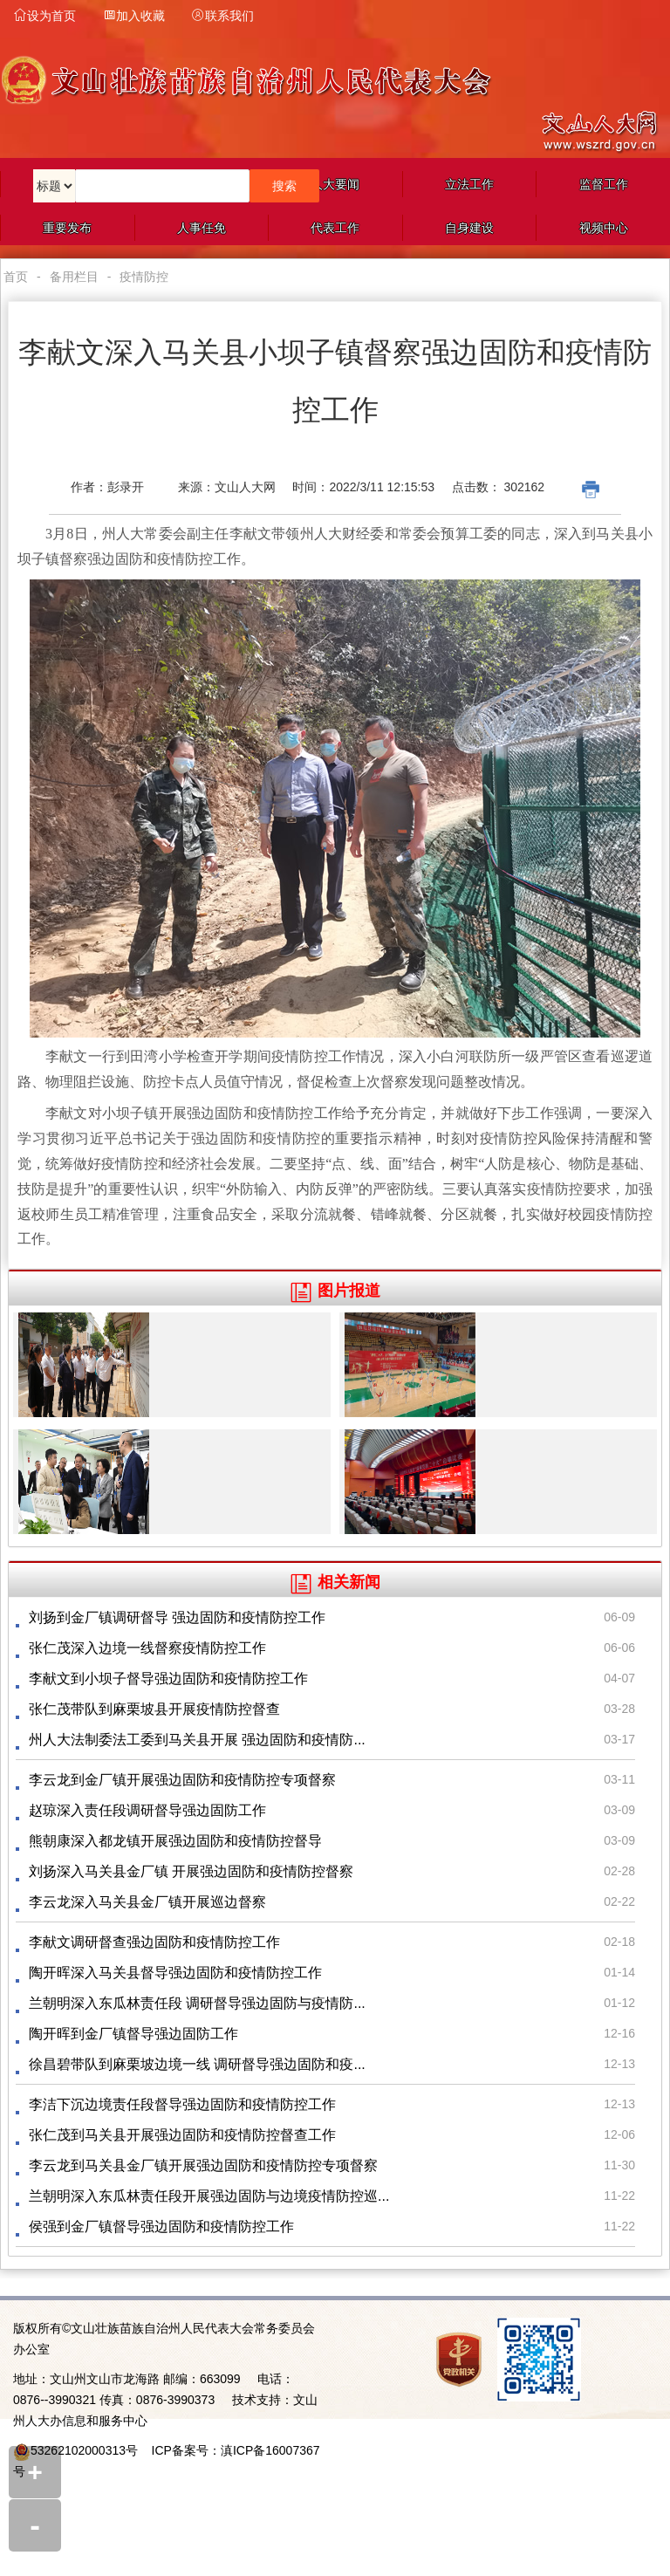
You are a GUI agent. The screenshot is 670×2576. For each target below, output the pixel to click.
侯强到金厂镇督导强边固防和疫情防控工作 (161, 2226)
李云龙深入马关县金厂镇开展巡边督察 (147, 1901)
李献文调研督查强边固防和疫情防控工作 (154, 1942)
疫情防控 (144, 277)
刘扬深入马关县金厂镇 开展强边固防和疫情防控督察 (191, 1871)
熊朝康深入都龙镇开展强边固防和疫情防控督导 (175, 1840)
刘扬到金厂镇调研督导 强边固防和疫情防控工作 (177, 1617)
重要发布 (67, 228)
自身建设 (469, 228)
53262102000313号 (84, 2450)
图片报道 (335, 1290)
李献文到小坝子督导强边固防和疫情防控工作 (168, 1678)
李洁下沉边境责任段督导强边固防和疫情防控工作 (182, 2104)
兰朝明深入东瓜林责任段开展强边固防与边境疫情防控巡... (209, 2196)
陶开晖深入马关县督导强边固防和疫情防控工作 (175, 1972)
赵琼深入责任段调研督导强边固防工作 (147, 1810)
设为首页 (44, 16)
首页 (15, 277)
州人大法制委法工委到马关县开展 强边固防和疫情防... (197, 1739)
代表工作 (335, 228)
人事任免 (201, 228)
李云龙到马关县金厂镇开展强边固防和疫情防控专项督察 (203, 2165)
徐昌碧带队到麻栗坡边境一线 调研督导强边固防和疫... (197, 2064)
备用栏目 (74, 277)
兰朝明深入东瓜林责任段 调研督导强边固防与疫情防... (197, 2003)
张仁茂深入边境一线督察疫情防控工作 (147, 1648)
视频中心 (603, 228)
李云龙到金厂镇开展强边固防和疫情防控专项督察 (182, 1779)
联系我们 (222, 16)
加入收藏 (133, 16)
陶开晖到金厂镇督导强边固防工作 (133, 2033)
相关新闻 (335, 1582)
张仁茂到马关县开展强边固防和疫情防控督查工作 (182, 2134)
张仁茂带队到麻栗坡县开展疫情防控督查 (154, 1709)
